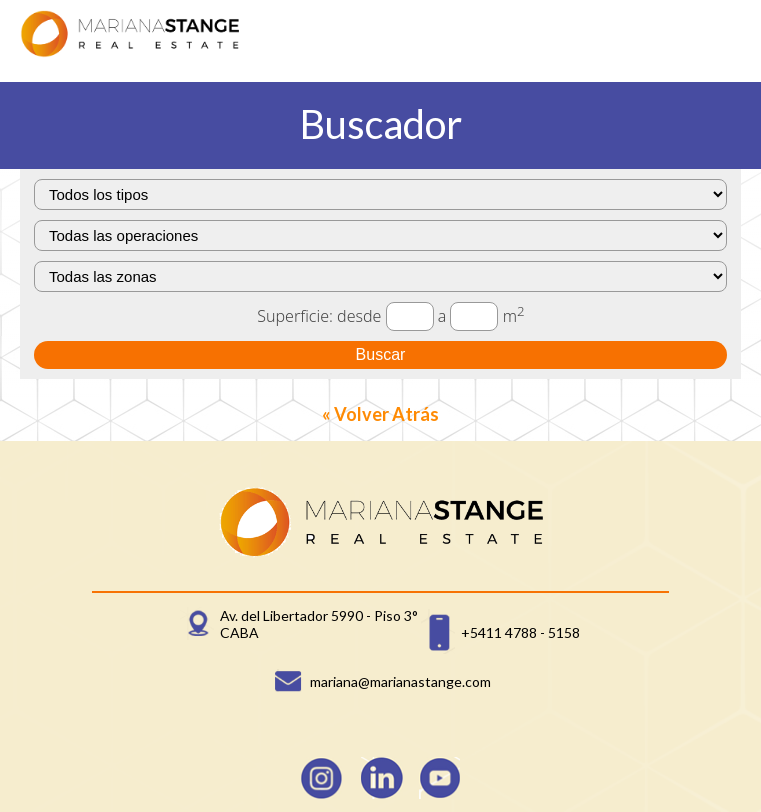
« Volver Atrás (380, 414)
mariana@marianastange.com (400, 681)
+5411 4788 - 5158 (520, 632)
